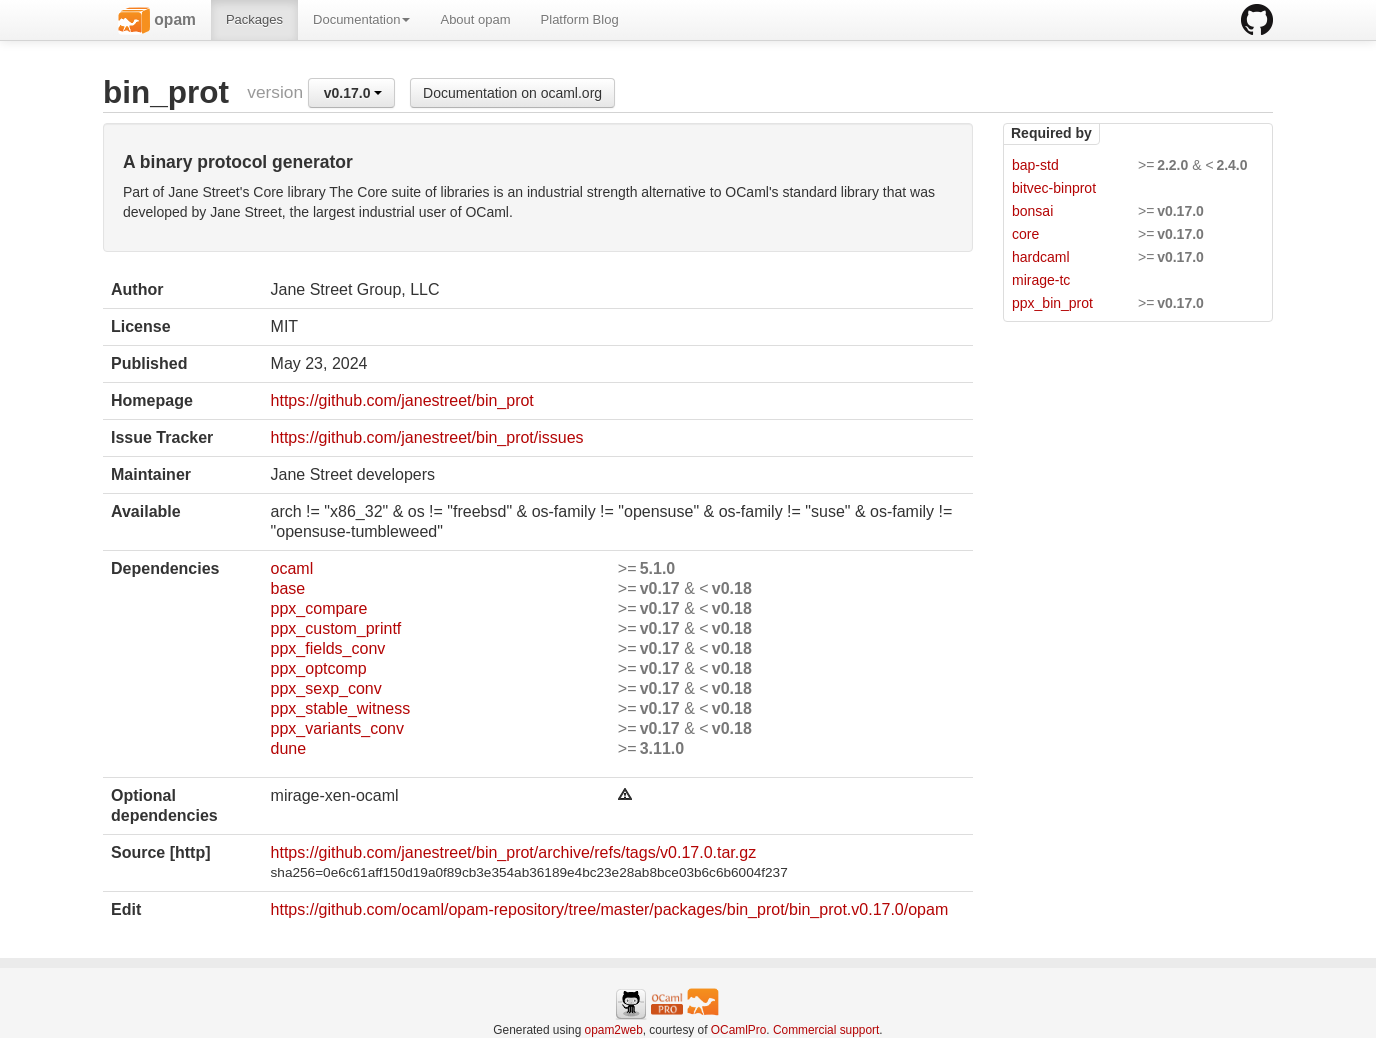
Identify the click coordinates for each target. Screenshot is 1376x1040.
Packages (254, 19)
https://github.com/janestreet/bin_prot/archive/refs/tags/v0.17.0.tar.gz (514, 852)
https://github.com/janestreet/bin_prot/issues (427, 437)
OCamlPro (739, 1030)
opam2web (614, 1030)
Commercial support (826, 1030)
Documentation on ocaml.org (512, 93)
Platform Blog (580, 19)
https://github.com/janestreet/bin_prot (402, 400)
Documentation (361, 19)
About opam (475, 19)
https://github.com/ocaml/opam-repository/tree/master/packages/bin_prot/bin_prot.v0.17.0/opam (610, 909)
